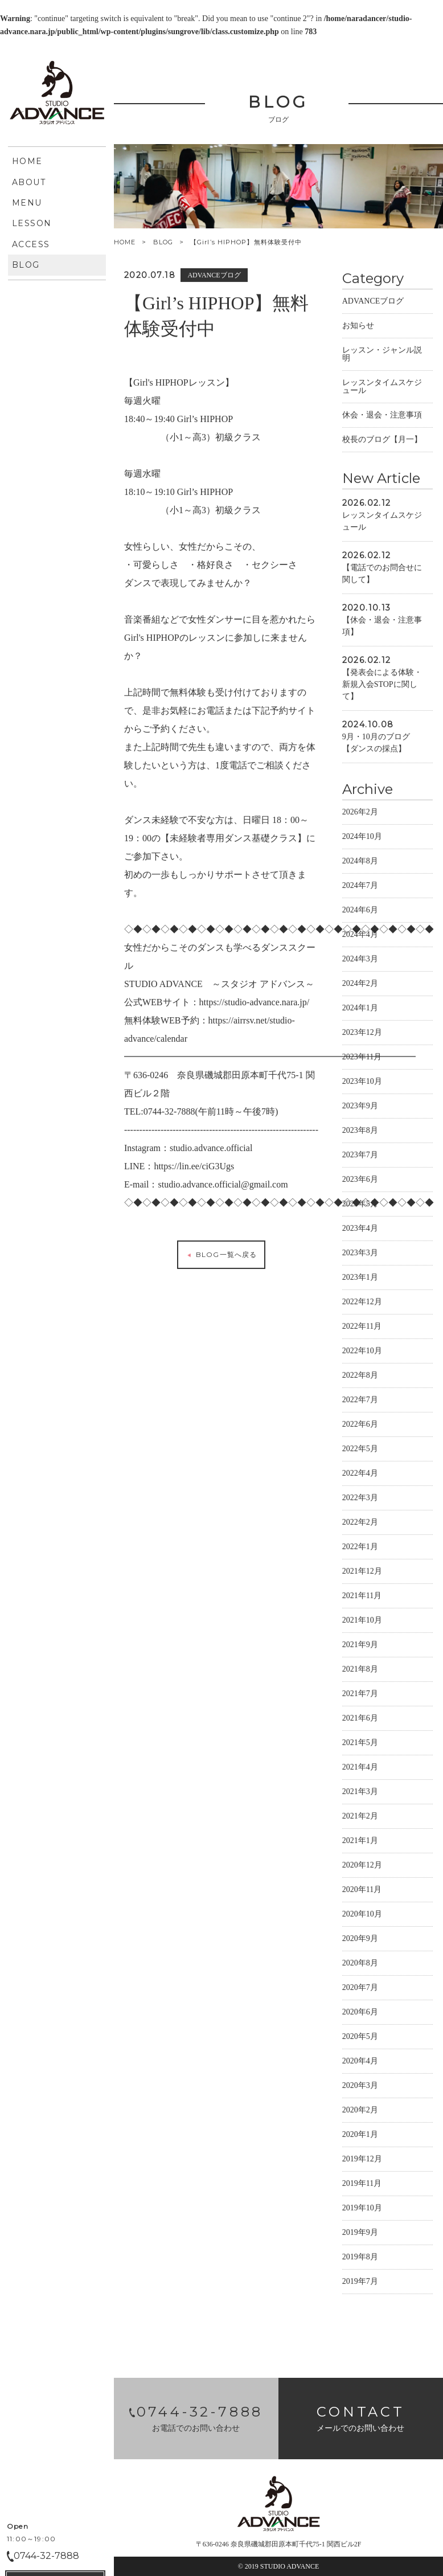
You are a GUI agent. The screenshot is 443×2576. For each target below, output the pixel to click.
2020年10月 (362, 1915)
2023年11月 (362, 1058)
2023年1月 (360, 1279)
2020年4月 (360, 2062)
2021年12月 (362, 1572)
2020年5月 (360, 2038)
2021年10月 (362, 1621)
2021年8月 (360, 1670)
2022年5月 (360, 1450)
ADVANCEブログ (373, 302)
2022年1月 (360, 1548)
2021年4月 (360, 1768)
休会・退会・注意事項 (382, 416)
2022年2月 (360, 1524)
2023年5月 (360, 1205)
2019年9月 (360, 2234)
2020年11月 (362, 1891)
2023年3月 (360, 1254)
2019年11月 (362, 2185)
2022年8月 (360, 1377)
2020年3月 (360, 2087)
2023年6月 (360, 1181)
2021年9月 (360, 1646)
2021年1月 (360, 1842)
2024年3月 (360, 960)
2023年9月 (360, 1107)
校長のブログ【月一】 (382, 441)
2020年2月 (360, 2111)
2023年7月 (360, 1156)
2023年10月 (362, 1083)
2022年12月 (362, 1303)
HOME (125, 242)
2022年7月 (360, 1401)
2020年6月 (360, 2013)
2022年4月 (360, 1475)
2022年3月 (360, 1499)
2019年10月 (362, 2209)
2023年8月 (360, 1132)
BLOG (163, 242)
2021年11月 (362, 1597)
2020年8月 (360, 1964)
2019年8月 (360, 2258)
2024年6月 (360, 911)
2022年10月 (362, 1352)
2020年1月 (360, 2136)
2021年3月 (360, 1793)
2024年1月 (360, 1009)
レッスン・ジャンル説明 (382, 355)
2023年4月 (360, 1230)
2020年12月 (362, 1866)
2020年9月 (360, 1940)
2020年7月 (360, 1989)
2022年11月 (362, 1328)
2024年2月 (360, 985)
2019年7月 (360, 2283)
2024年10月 (362, 838)
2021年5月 (360, 1744)
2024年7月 (360, 887)
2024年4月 (360, 936)
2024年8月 (360, 862)
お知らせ (358, 327)
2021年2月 (360, 1817)
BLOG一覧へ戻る (221, 1255)
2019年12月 (362, 2160)
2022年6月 (360, 1426)
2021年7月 (360, 1695)
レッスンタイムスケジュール (382, 388)
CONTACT (55, 420)
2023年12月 (362, 1034)
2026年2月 (360, 813)
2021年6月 (360, 1719)
